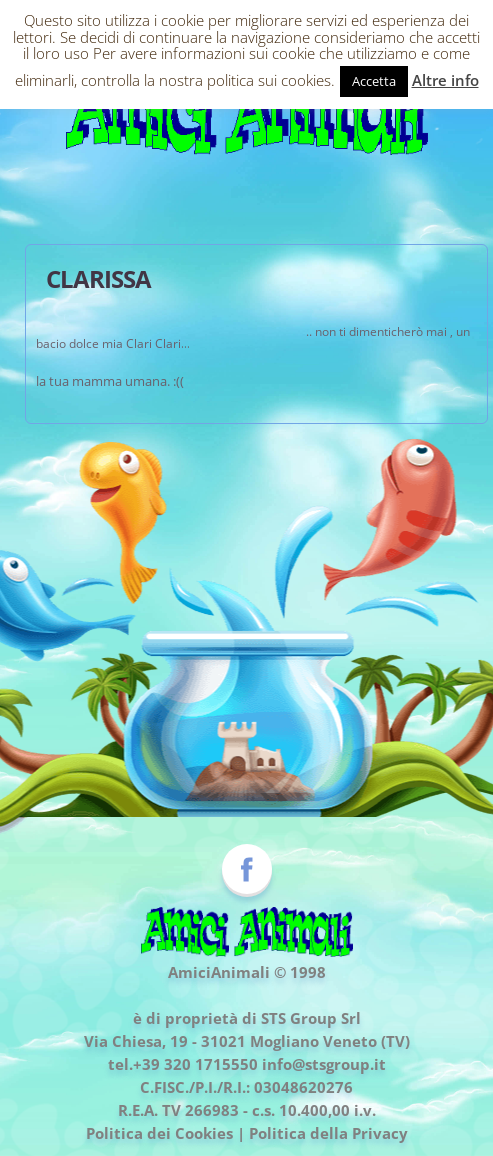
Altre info (445, 80)
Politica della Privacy (328, 1133)
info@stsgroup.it (324, 1064)
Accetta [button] (374, 81)
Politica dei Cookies (159, 1133)
